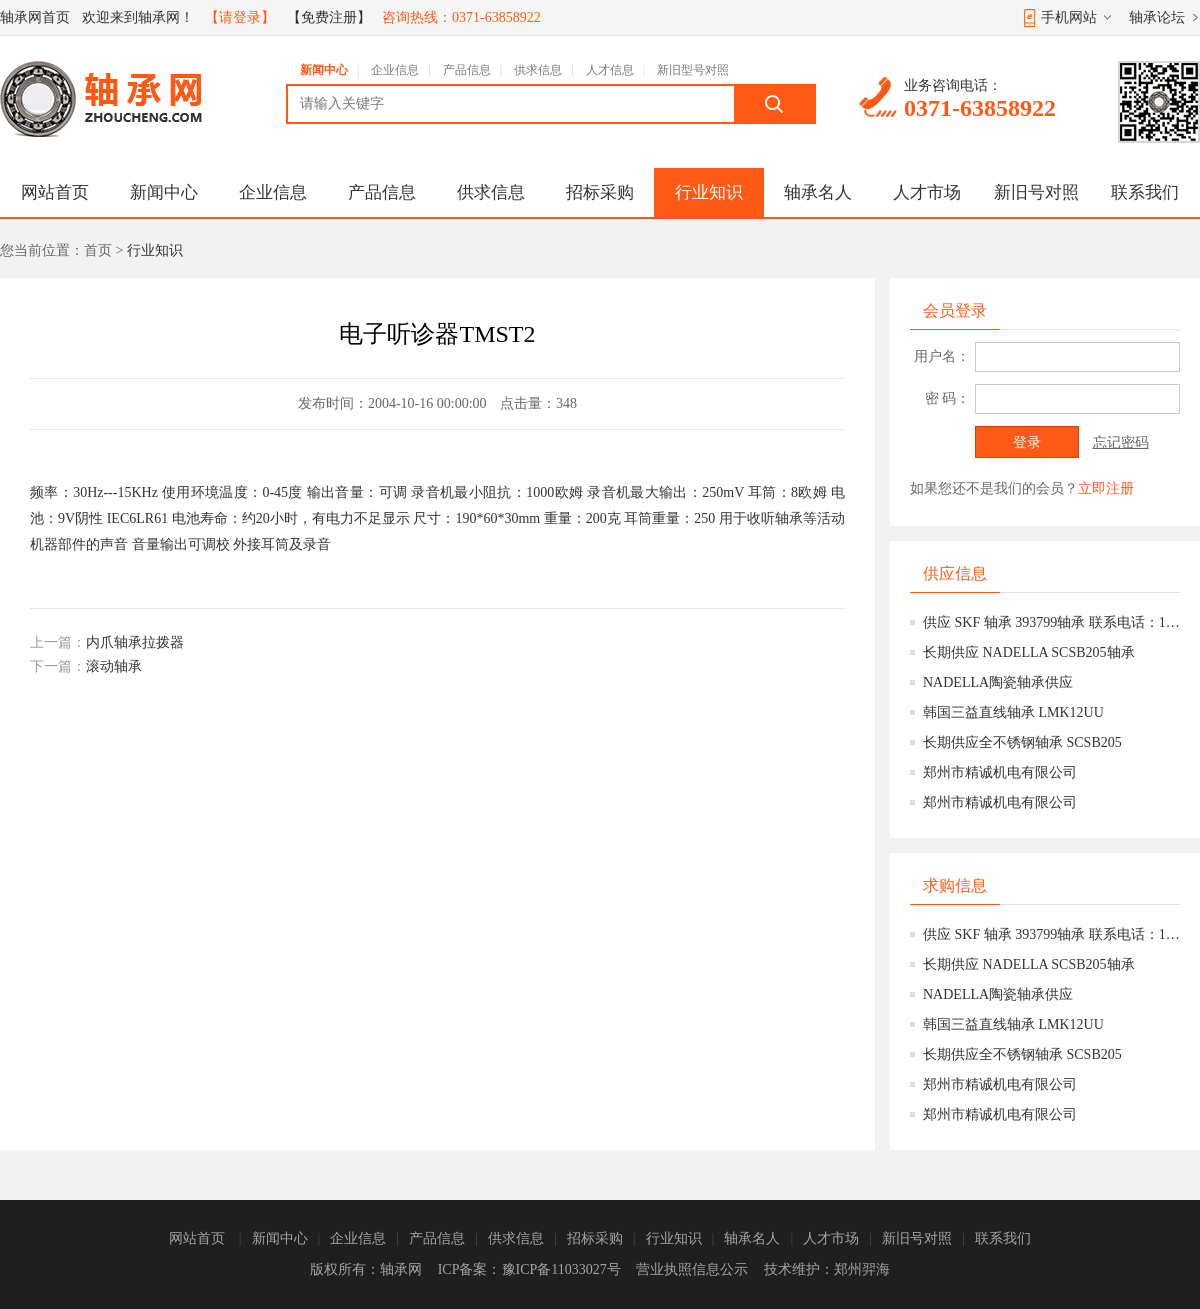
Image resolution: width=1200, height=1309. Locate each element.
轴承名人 (818, 192)
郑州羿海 (862, 1269)
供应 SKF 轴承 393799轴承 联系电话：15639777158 (1051, 622)
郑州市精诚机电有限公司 (1000, 772)
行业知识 (709, 192)
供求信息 (538, 70)
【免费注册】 (329, 17)
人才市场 (927, 192)
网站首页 (55, 192)
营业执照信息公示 (692, 1269)
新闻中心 (324, 70)
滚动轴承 (114, 666)
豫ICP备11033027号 (561, 1269)
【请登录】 (240, 17)
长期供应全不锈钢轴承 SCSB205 (1022, 742)
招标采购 (600, 192)
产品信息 (467, 70)
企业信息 (395, 70)
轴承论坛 (1157, 17)
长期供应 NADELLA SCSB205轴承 (1029, 652)
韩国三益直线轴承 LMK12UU (1013, 712)
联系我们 (1145, 192)
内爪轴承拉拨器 (135, 642)
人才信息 (610, 70)
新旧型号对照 (693, 70)
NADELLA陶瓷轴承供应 (998, 682)
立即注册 (1106, 488)
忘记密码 (1121, 442)
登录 (1027, 442)
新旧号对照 (1036, 192)
